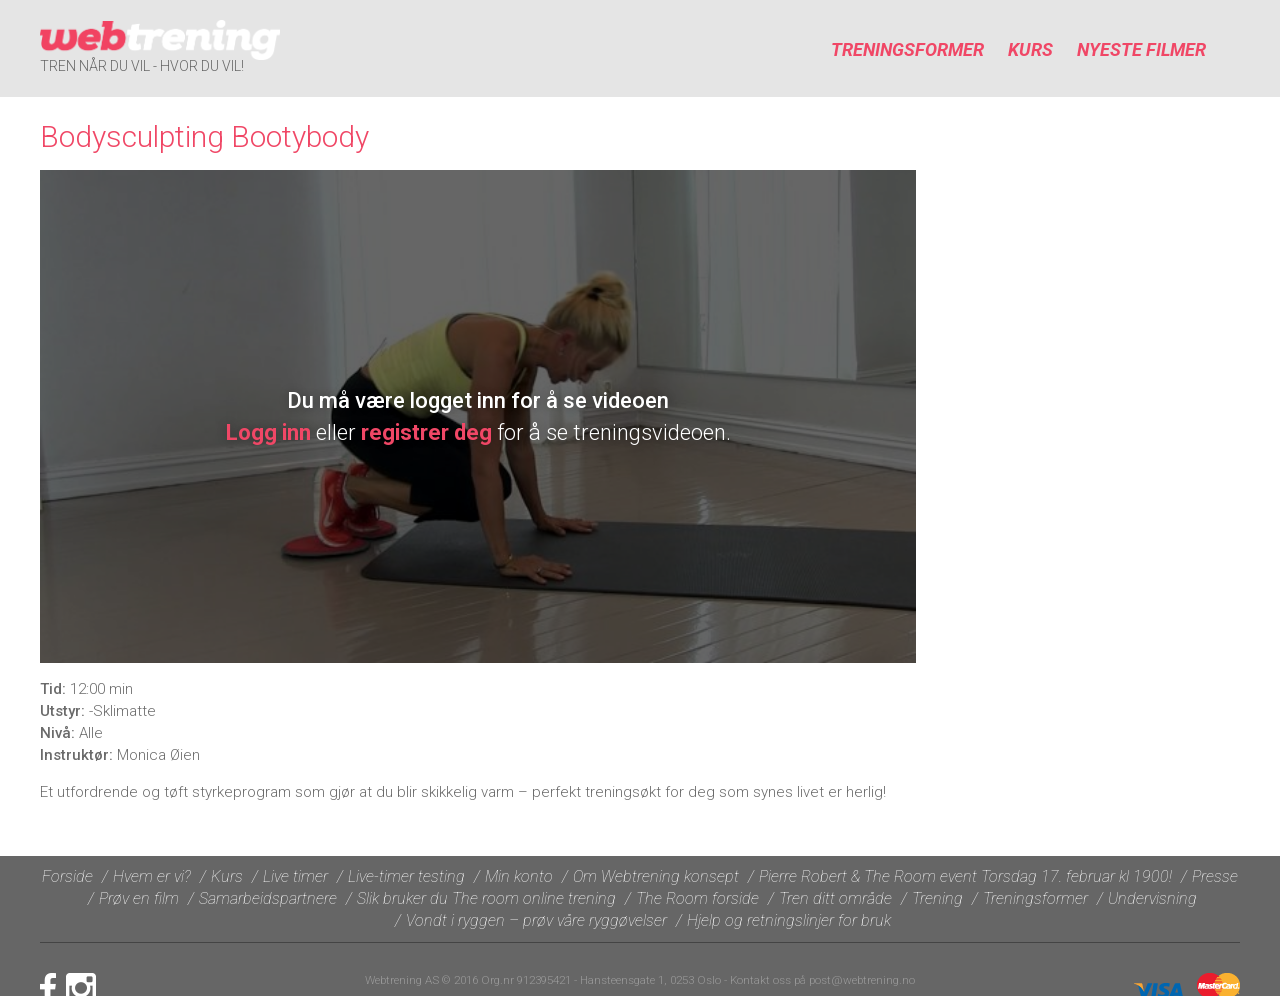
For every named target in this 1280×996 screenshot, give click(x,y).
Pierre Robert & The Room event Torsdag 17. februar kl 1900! (965, 876)
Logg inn (268, 432)
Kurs (1030, 49)
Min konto (519, 876)
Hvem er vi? (152, 876)
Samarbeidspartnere (268, 898)
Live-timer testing (406, 876)
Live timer (295, 876)
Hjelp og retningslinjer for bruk (789, 920)
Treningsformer (907, 49)
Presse (1215, 876)
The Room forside (697, 898)
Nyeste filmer (1141, 49)
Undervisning (1152, 898)
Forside (67, 876)
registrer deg (426, 432)
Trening (937, 898)
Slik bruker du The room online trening (486, 898)
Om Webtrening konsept (656, 876)
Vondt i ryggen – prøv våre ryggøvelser (536, 920)
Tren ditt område (835, 898)
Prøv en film (139, 898)
